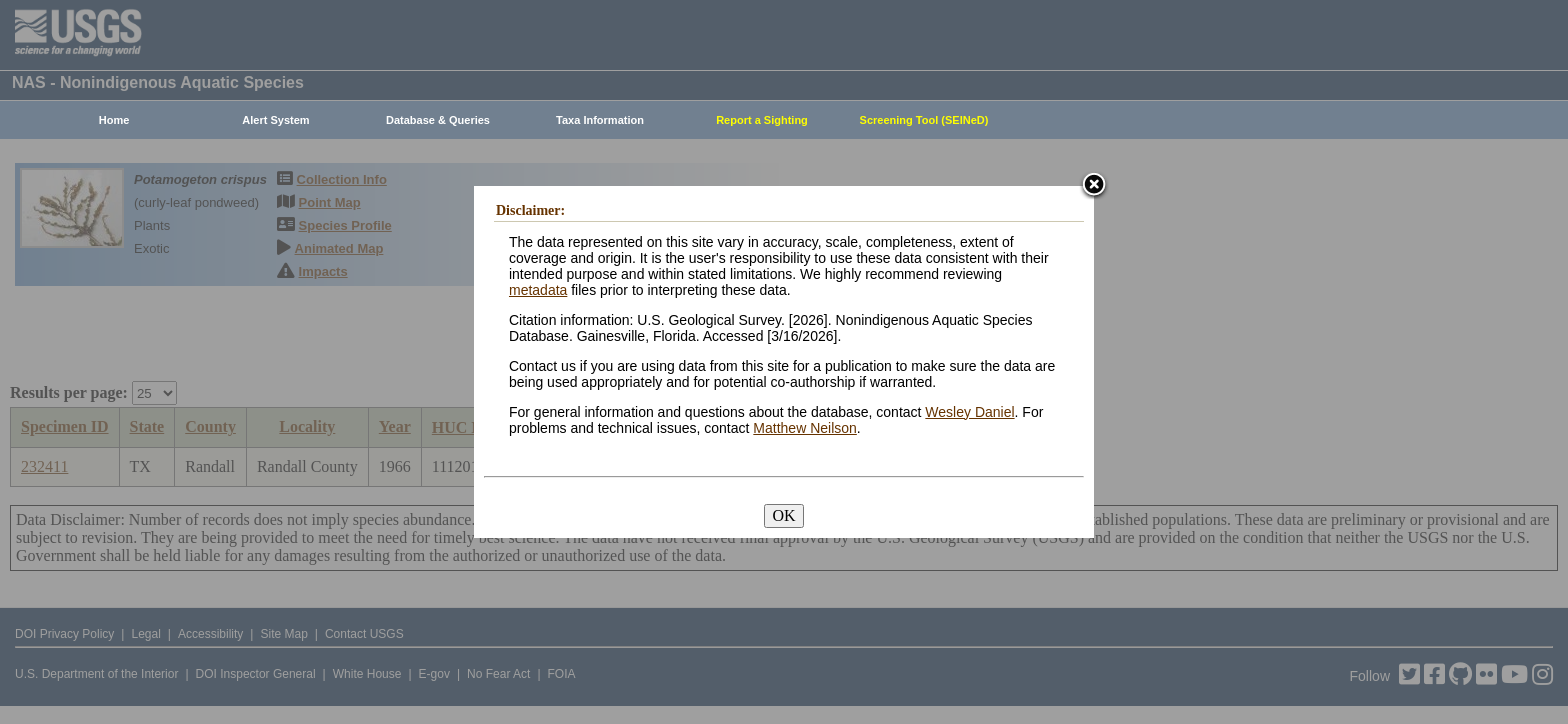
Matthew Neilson (805, 428)
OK (783, 515)
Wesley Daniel (969, 412)
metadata (538, 290)
